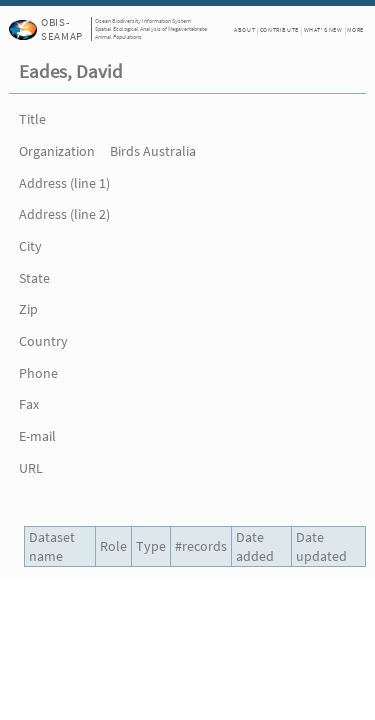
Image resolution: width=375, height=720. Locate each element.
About (244, 30)
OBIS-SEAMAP (61, 29)
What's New (323, 30)
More (355, 30)
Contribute (279, 30)
